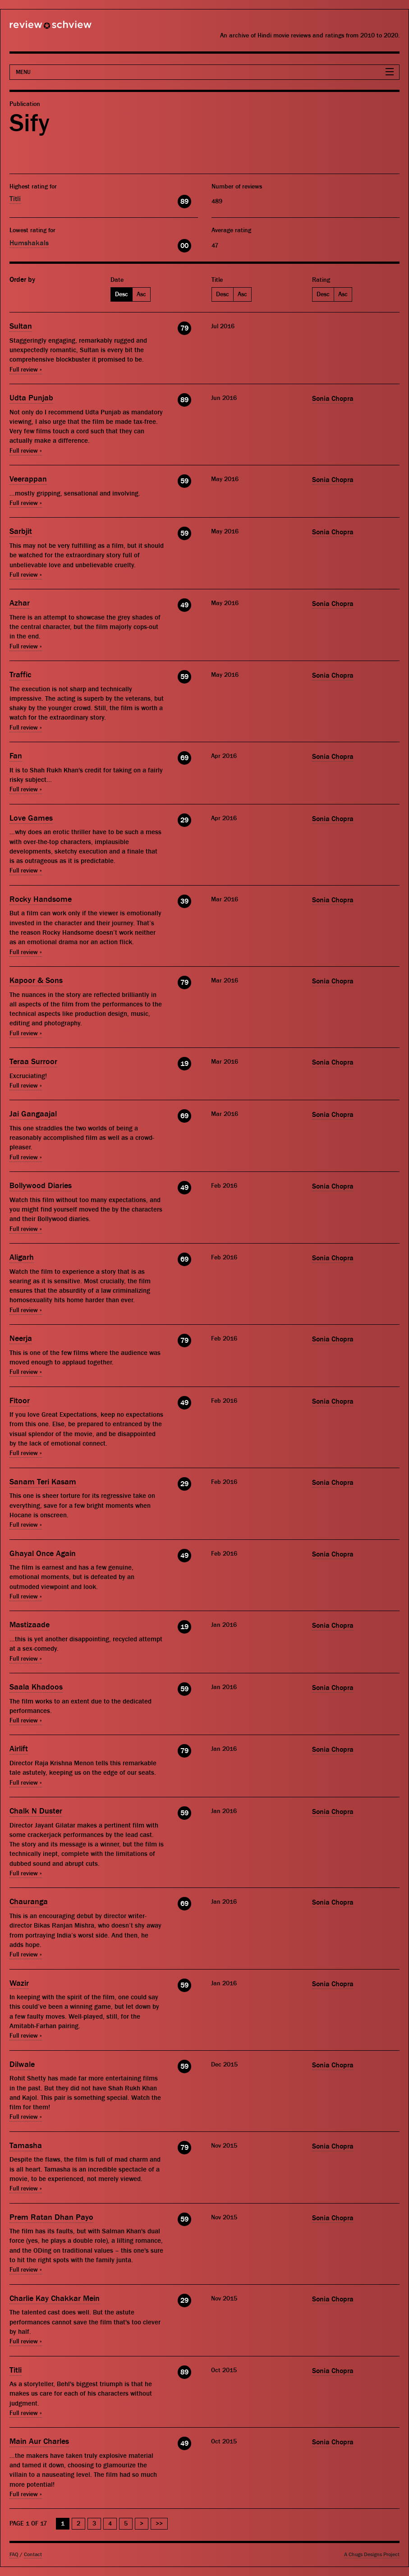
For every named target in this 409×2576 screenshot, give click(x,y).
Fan (15, 756)
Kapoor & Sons (36, 980)
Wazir (19, 1983)
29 (184, 820)
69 (184, 757)
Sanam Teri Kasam (42, 1482)
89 (184, 201)
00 (184, 245)
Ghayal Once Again (42, 1553)
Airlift (18, 1749)
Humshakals (29, 243)
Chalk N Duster (35, 1811)
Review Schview (35, 28)
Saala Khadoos (36, 1687)
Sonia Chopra (333, 398)
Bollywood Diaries (40, 1185)
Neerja (20, 1338)
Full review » (25, 370)
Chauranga (28, 1901)
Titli (15, 198)
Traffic (20, 675)
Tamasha (25, 2145)
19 (184, 1063)
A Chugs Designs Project (372, 2554)
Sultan (20, 326)
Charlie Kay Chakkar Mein (54, 2298)
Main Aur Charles (39, 2441)
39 (184, 901)
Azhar (19, 603)
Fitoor (19, 1401)
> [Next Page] (141, 2524)
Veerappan (28, 479)
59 (184, 481)
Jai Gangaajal (33, 1114)
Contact (33, 2554)
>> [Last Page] (159, 2524)
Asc (141, 294)
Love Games (31, 818)
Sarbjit (20, 531)
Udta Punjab (31, 398)
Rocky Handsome (40, 899)
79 (184, 328)
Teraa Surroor (33, 1061)
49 (184, 605)
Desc (121, 294)
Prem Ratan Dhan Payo (51, 2217)
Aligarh (21, 1257)
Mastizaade (29, 1625)
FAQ (13, 2554)
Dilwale (22, 2064)
